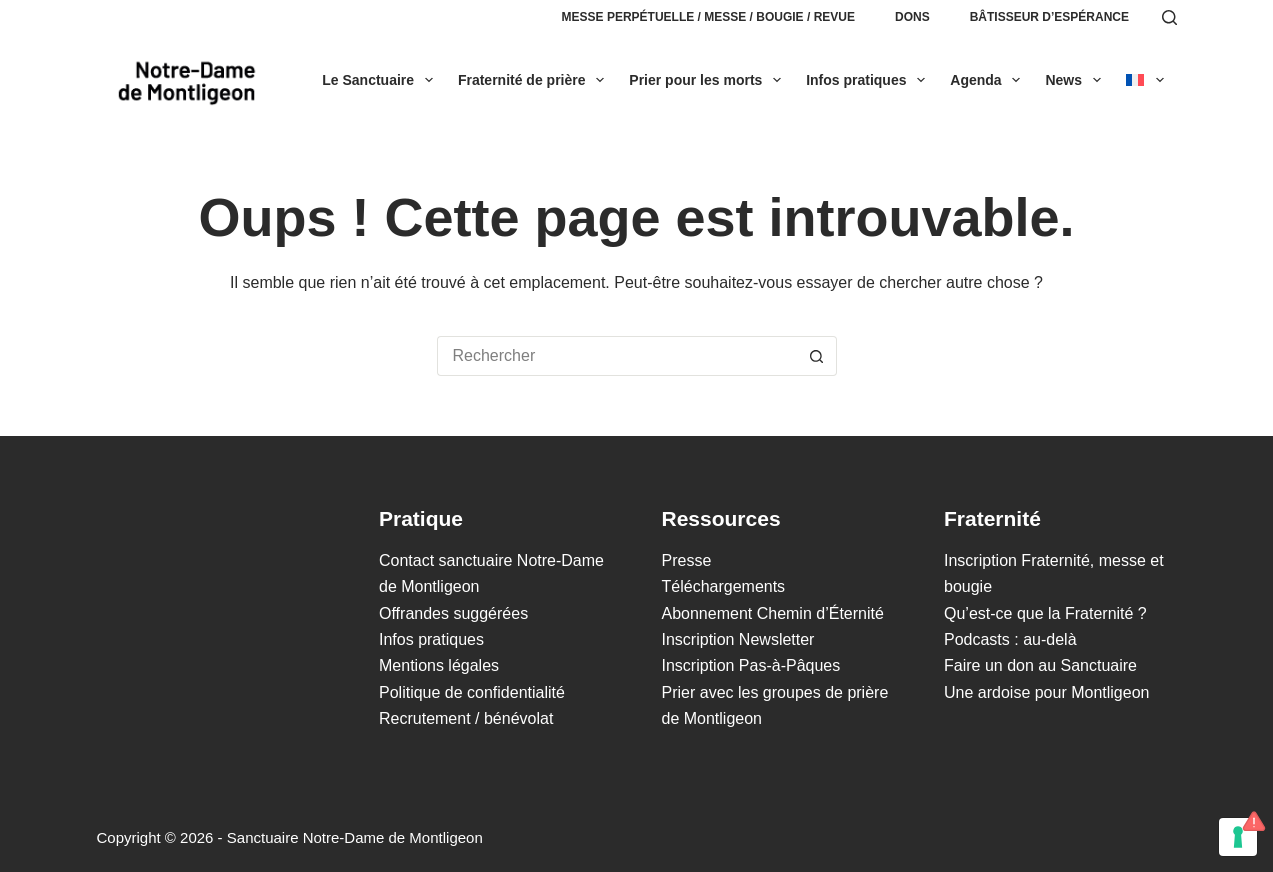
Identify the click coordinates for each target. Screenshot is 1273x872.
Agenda (989, 80)
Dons (912, 17)
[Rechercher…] (617, 356)
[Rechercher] (1169, 17)
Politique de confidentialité (472, 692)
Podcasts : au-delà (1010, 639)
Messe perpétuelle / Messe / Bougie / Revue (708, 17)
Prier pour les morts (709, 80)
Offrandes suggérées (453, 613)
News (1076, 80)
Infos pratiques (869, 80)
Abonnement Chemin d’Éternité (773, 613)
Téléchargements (724, 586)
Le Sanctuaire (381, 80)
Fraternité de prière (535, 80)
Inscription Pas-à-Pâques (751, 665)
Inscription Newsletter (738, 639)
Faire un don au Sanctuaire (1040, 665)
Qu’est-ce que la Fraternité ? (1045, 613)
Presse (687, 560)
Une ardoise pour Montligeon (1046, 692)
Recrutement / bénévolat (466, 718)
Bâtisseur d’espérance (1049, 17)
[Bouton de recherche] (817, 356)
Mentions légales (439, 665)
